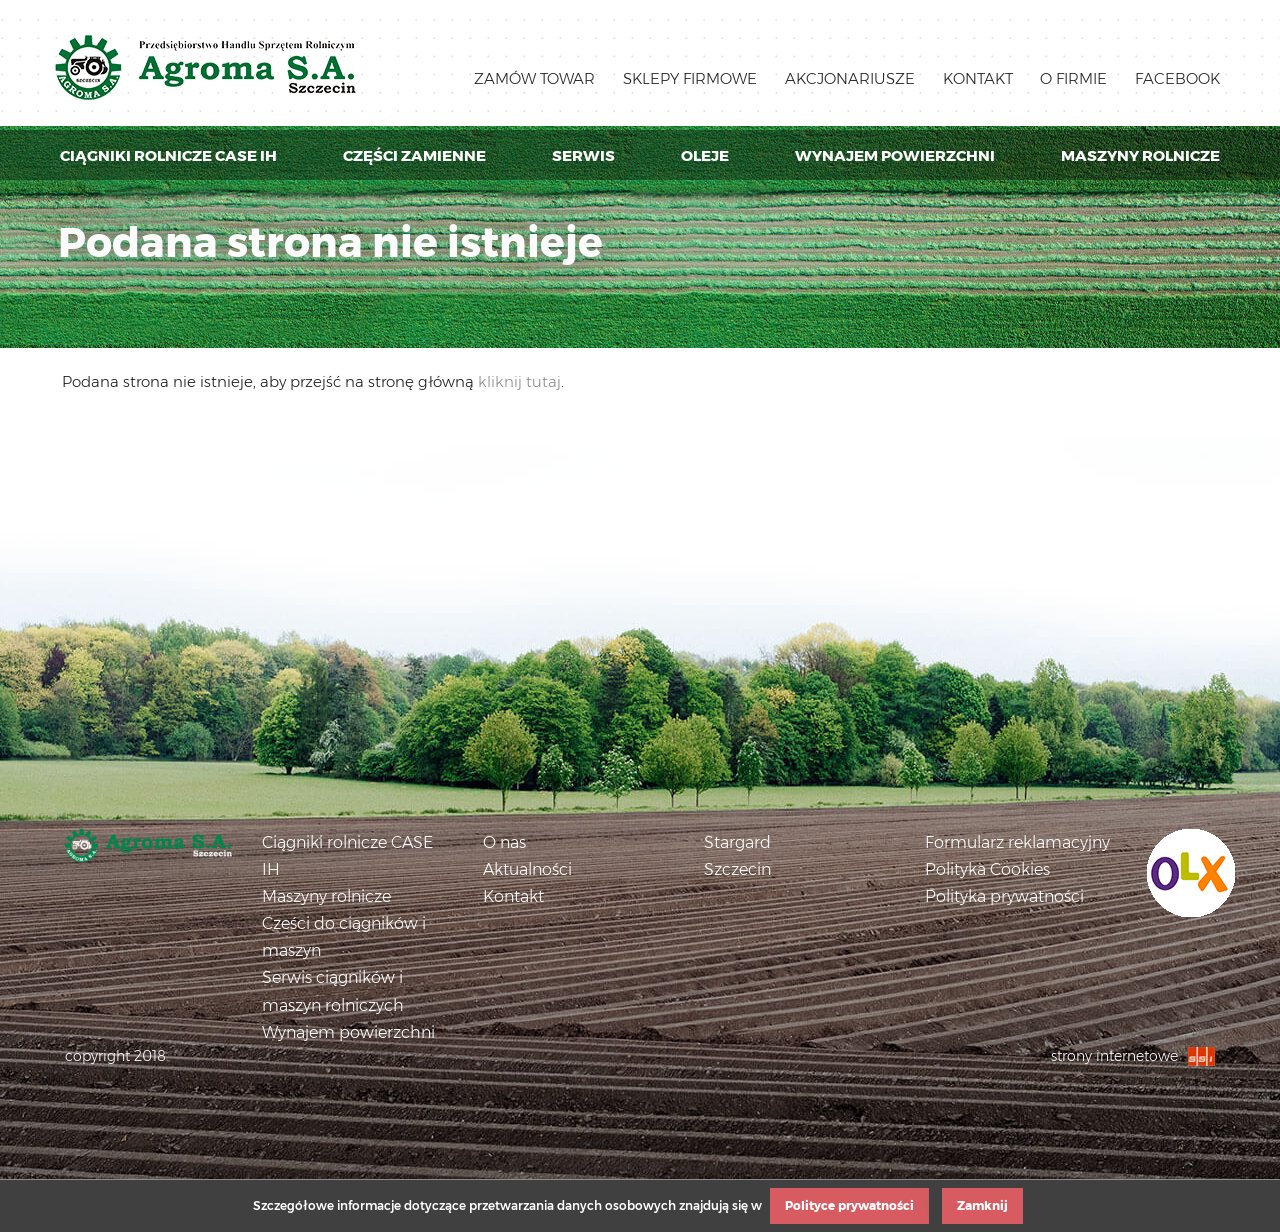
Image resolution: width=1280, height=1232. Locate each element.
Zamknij (982, 1205)
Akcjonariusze (850, 78)
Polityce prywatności (849, 1205)
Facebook (1177, 78)
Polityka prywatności (1004, 896)
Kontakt (978, 78)
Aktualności (527, 869)
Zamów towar (534, 78)
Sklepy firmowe (690, 78)
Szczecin (737, 869)
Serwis (583, 155)
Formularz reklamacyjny (1017, 842)
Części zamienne (414, 155)
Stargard (737, 842)
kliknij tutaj (519, 381)
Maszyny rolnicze (1140, 155)
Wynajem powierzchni (895, 155)
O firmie (1073, 78)
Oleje (705, 155)
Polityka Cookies (987, 869)
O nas (504, 842)
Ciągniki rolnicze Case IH (168, 155)
